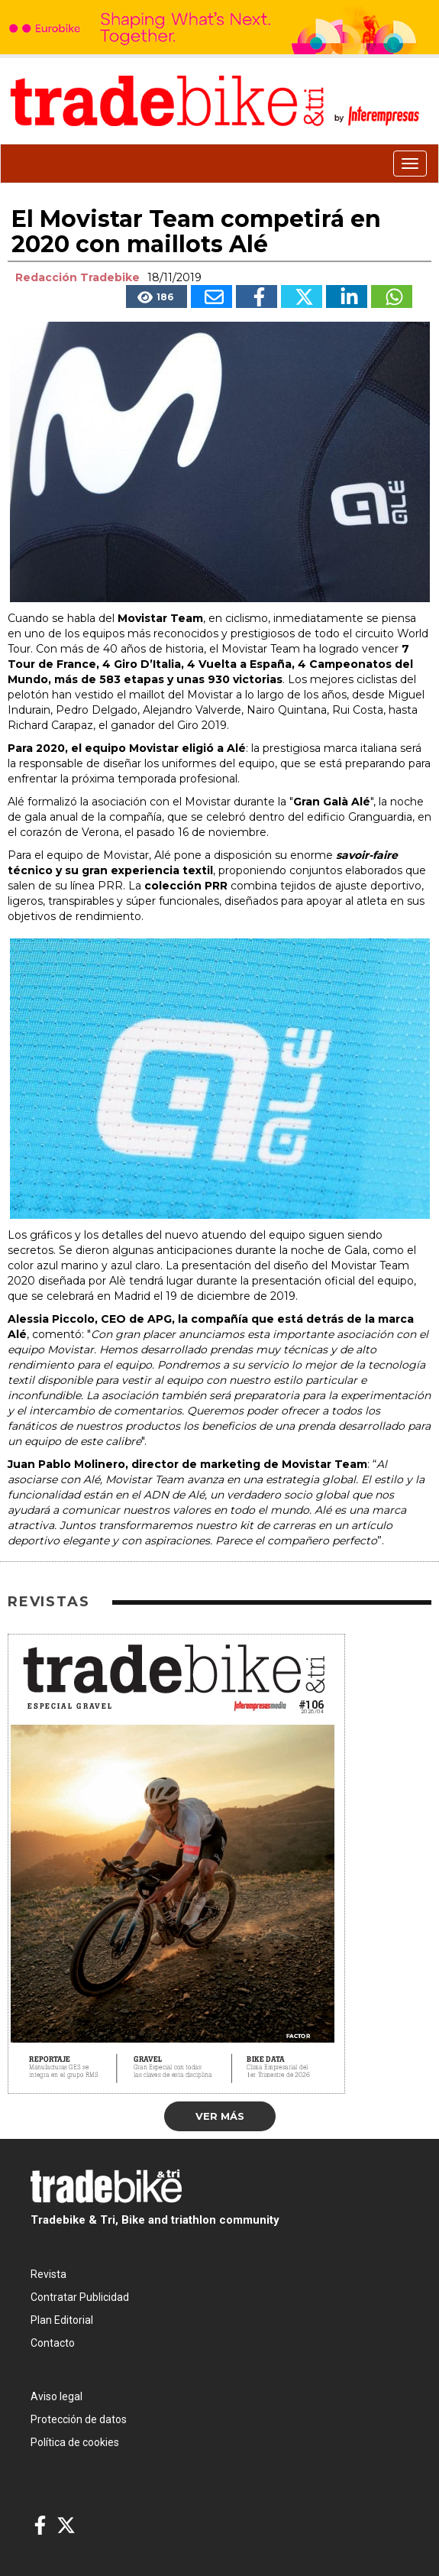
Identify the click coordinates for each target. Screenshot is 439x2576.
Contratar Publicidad (80, 2297)
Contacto (53, 2343)
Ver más (219, 2116)
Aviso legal (56, 2396)
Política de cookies (75, 2442)
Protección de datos (79, 2419)
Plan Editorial (62, 2320)
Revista (48, 2274)
